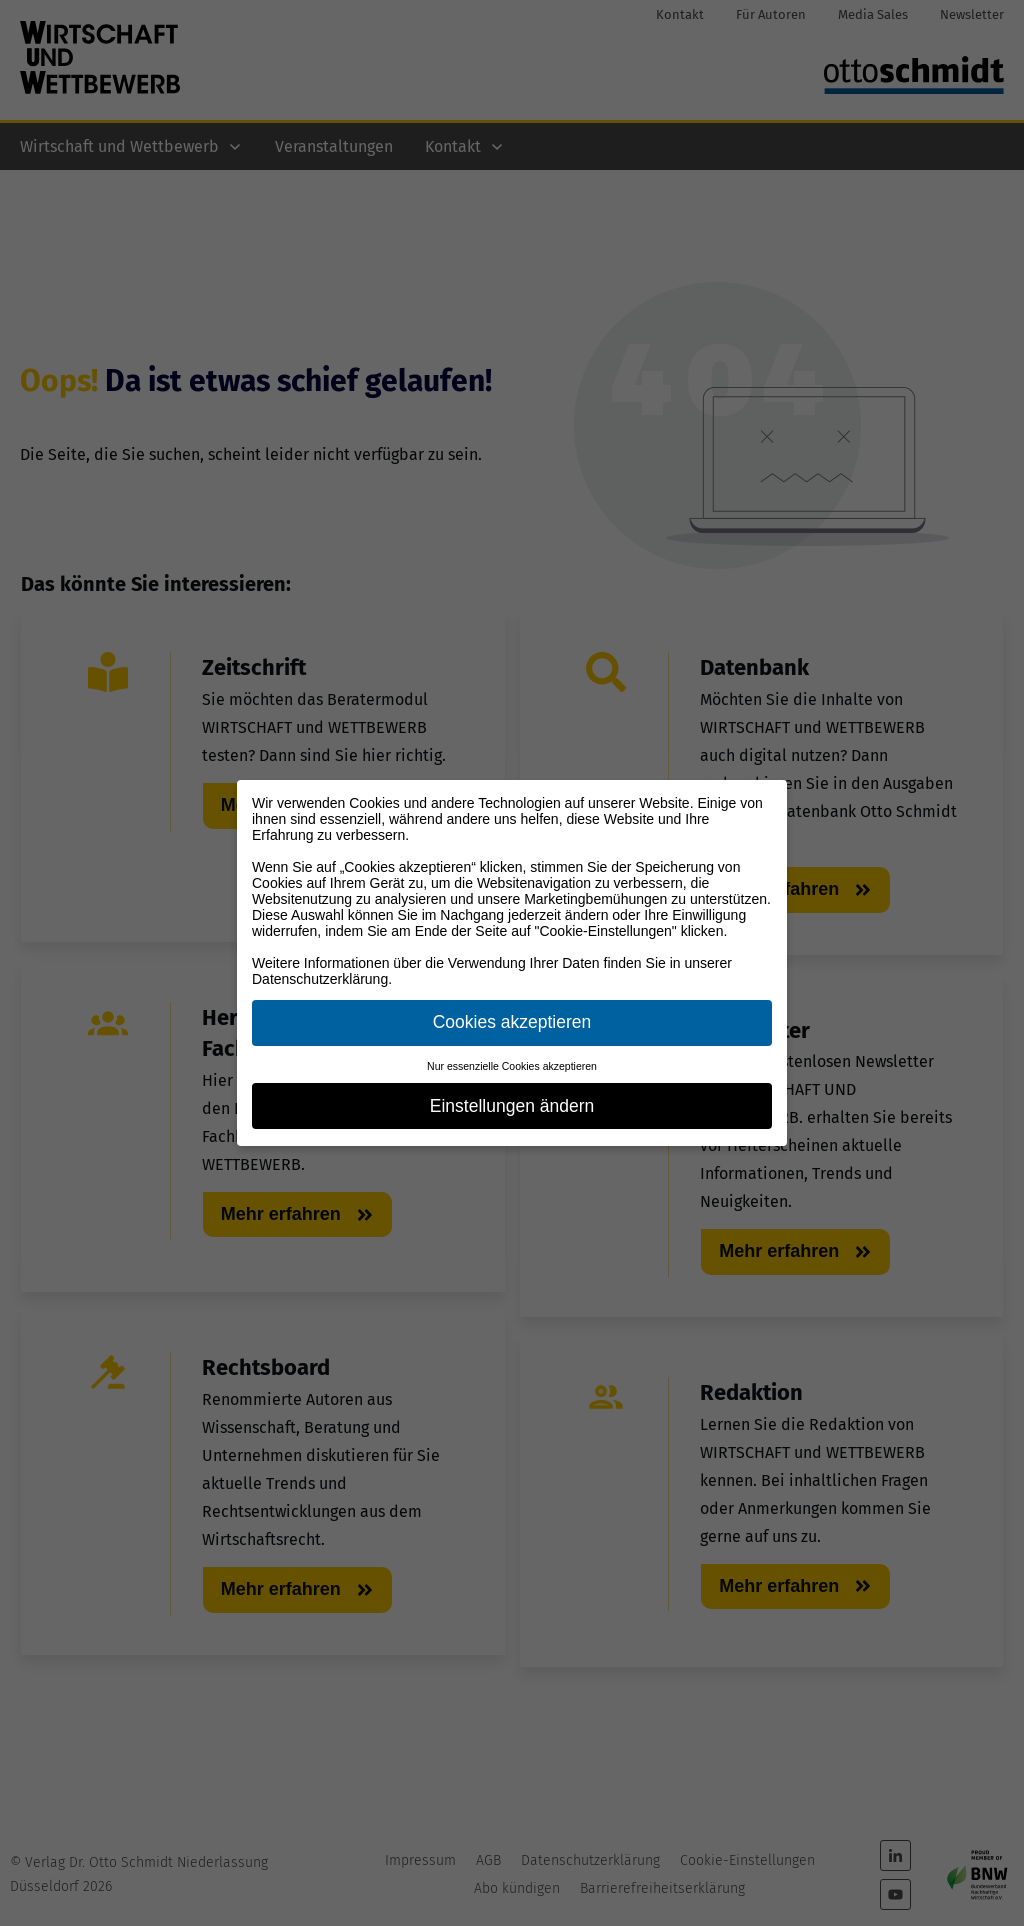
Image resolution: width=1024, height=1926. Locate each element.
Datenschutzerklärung (320, 979)
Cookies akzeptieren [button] (512, 1022)
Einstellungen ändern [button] (512, 1106)
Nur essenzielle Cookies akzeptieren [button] (512, 1066)
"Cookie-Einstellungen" (606, 931)
